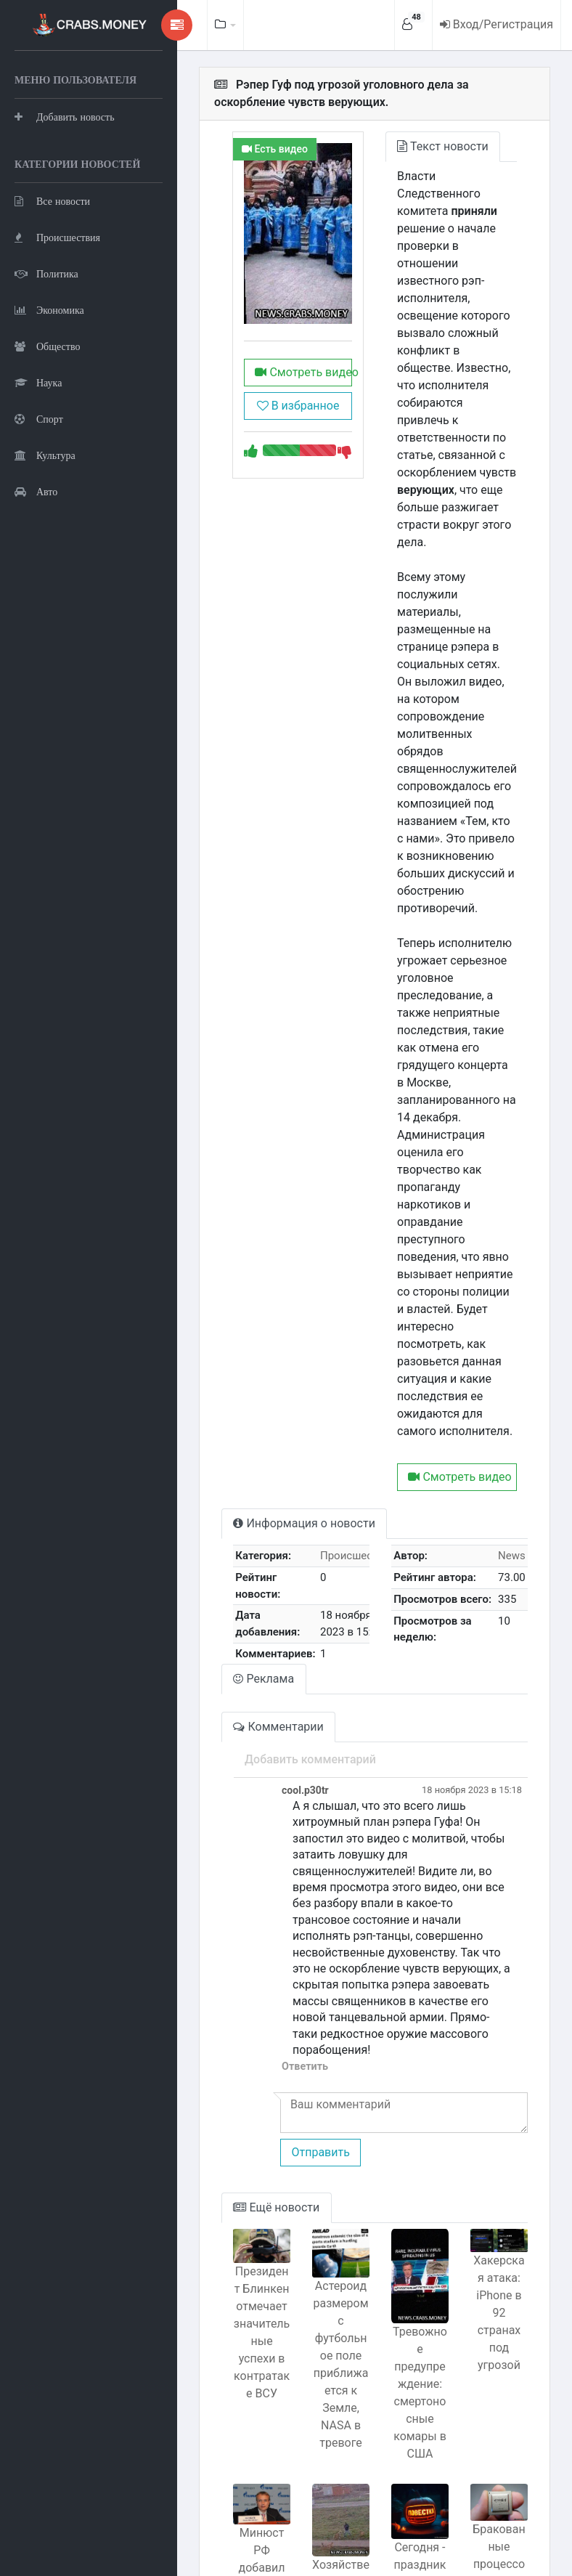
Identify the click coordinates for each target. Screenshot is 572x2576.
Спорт (39, 490)
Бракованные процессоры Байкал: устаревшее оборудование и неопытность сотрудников (495, 2412)
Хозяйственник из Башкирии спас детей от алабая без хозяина (321, 2418)
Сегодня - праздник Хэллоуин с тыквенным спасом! (407, 2380)
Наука (38, 454)
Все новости (52, 273)
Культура (45, 527)
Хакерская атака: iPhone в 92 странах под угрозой (495, 2118)
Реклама (232, 1539)
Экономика (49, 382)
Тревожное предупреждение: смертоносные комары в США (408, 2200)
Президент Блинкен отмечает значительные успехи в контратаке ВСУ (234, 2140)
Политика (46, 345)
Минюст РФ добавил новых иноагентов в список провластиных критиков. (234, 2390)
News (512, 1416)
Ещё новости (245, 2019)
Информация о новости (272, 1384)
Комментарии (247, 1587)
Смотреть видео (274, 399)
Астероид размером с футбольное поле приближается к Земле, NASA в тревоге (320, 2174)
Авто (36, 563)
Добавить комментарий (278, 1620)
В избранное (274, 432)
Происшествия (57, 309)
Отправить (288, 1964)
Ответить (273, 1878)
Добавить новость (65, 152)
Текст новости (427, 146)
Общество (47, 418)
